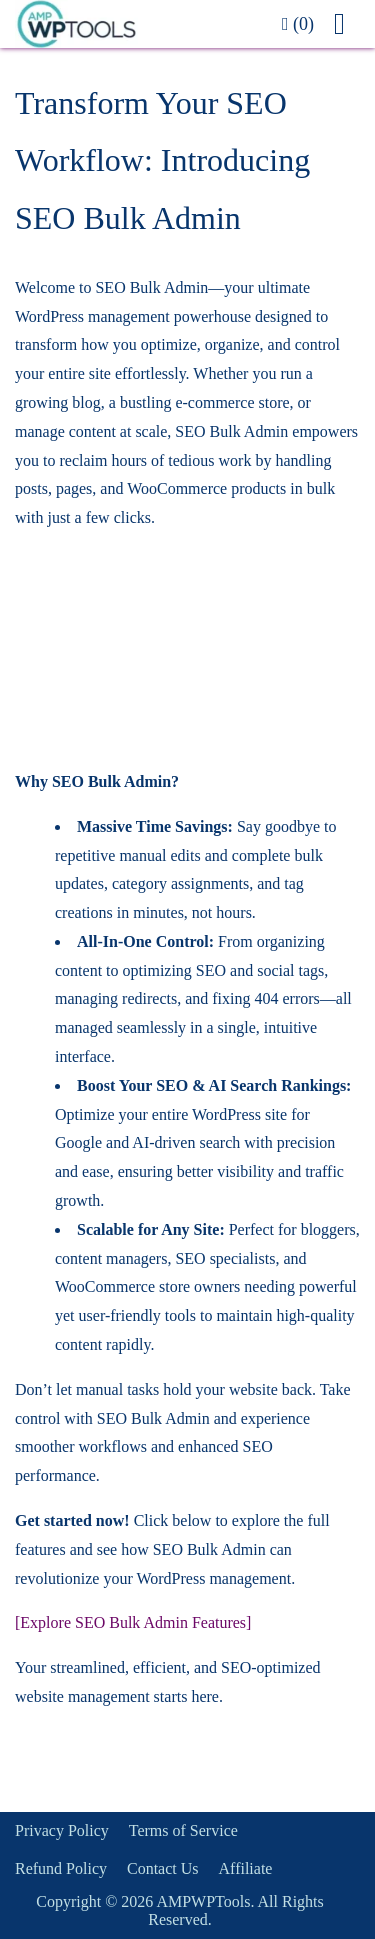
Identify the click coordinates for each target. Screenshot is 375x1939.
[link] (138, 24)
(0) (298, 24)
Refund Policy (61, 1868)
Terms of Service (183, 1830)
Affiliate (246, 1868)
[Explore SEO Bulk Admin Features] (133, 1622)
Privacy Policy (62, 1830)
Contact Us (163, 1868)
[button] (347, 24)
